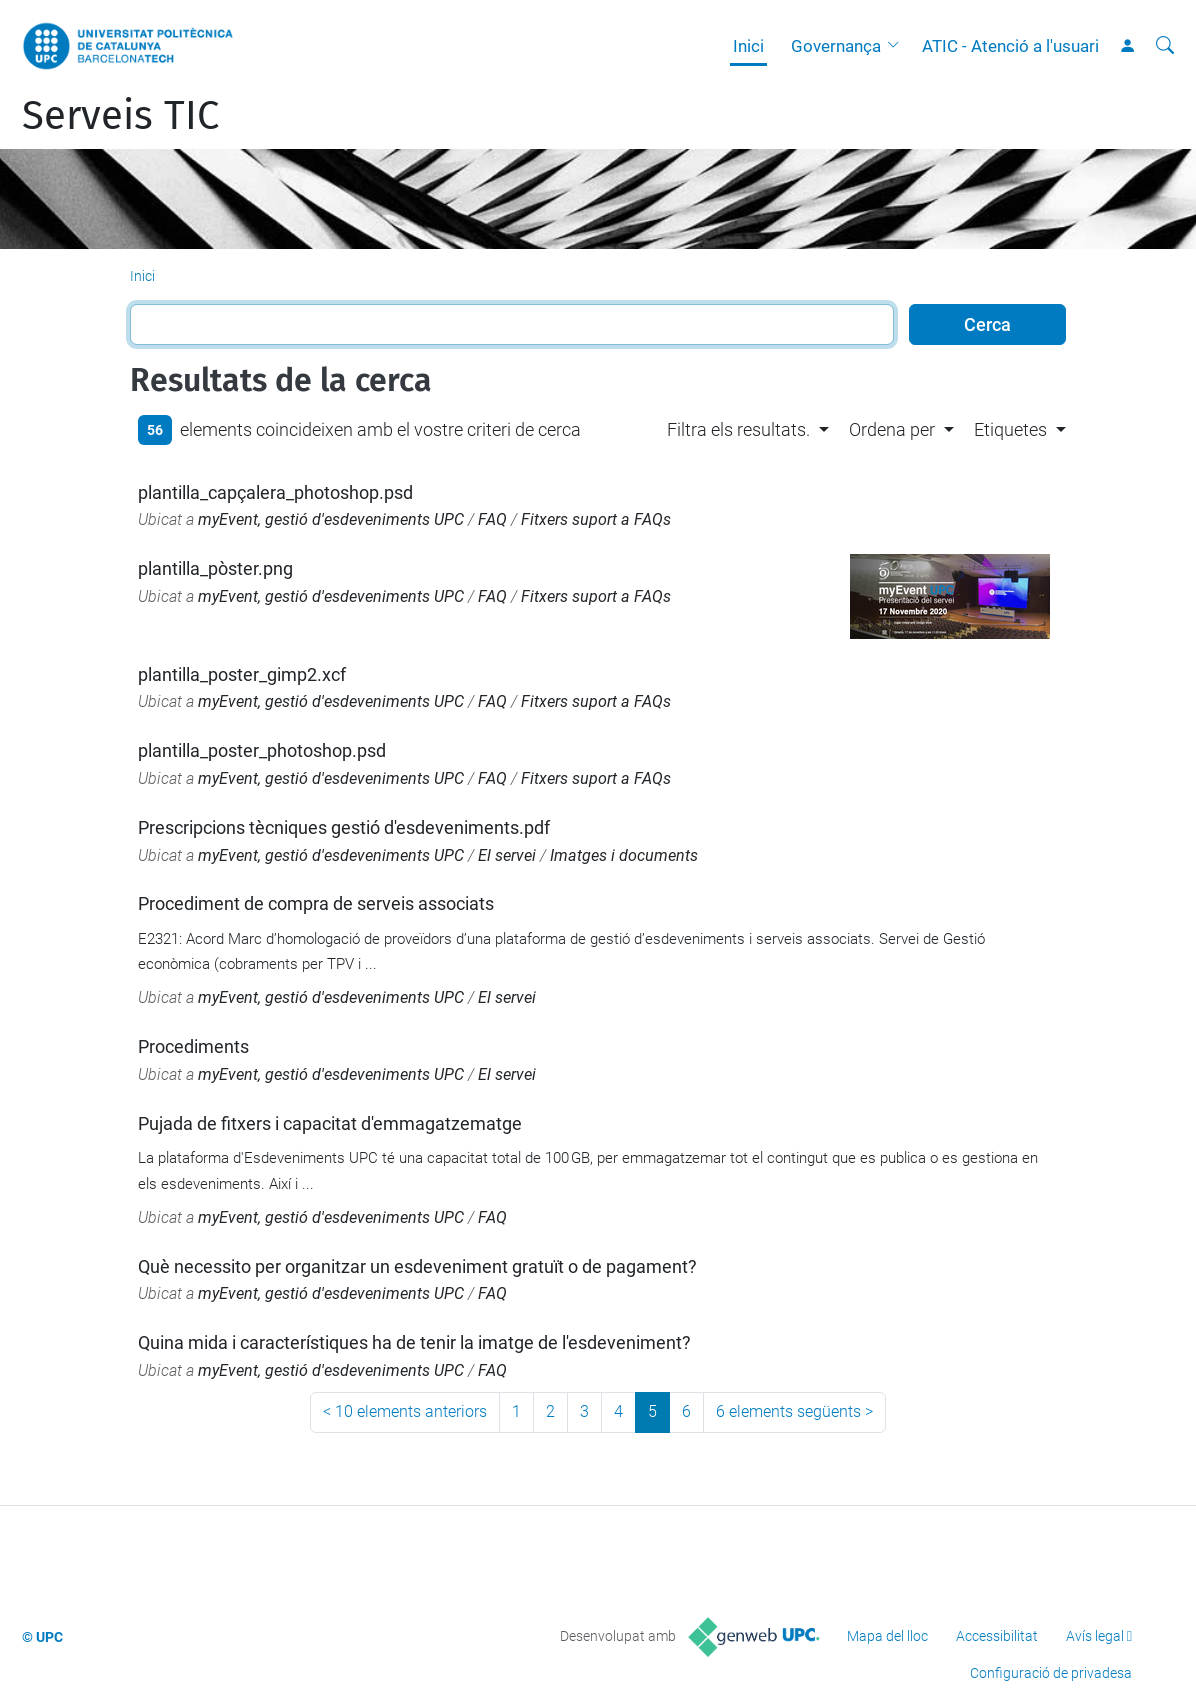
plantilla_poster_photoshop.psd (262, 750)
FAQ (492, 519)
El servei (507, 855)
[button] (898, 46)
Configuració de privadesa (1051, 1673)
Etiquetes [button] (1010, 429)
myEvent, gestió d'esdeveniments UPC (331, 519)
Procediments (193, 1046)
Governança (836, 46)
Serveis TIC (120, 116)
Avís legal (1095, 1636)
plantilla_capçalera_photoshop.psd (275, 492)
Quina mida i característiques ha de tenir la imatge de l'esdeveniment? (414, 1342)
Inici (748, 46)
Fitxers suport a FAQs (596, 519)
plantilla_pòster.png (215, 568)
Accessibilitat (997, 1636)
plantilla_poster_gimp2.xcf (242, 674)
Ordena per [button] (892, 429)
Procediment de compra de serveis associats (316, 903)
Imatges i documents (624, 855)
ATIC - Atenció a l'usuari (1010, 46)
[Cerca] (1165, 46)
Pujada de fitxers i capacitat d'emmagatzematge (330, 1123)
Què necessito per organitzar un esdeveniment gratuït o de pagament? (417, 1266)
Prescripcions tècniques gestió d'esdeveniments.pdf (344, 827)
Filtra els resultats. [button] (738, 429)
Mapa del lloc (887, 1636)
